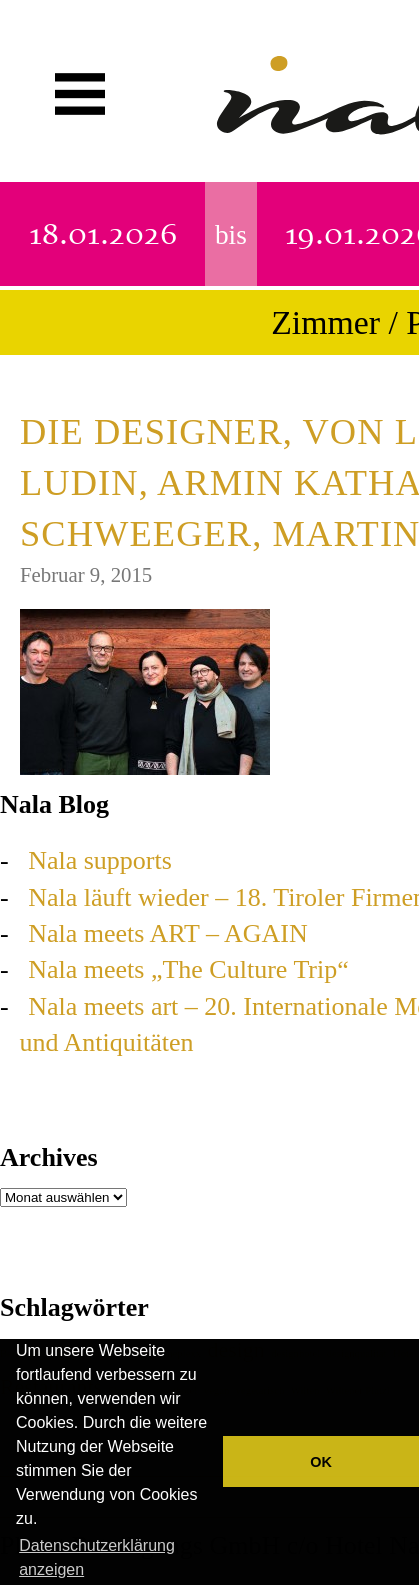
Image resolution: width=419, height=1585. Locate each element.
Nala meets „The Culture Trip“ (188, 969)
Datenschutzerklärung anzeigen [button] (97, 1557)
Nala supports (100, 860)
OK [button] (321, 1462)
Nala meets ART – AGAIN (168, 933)
